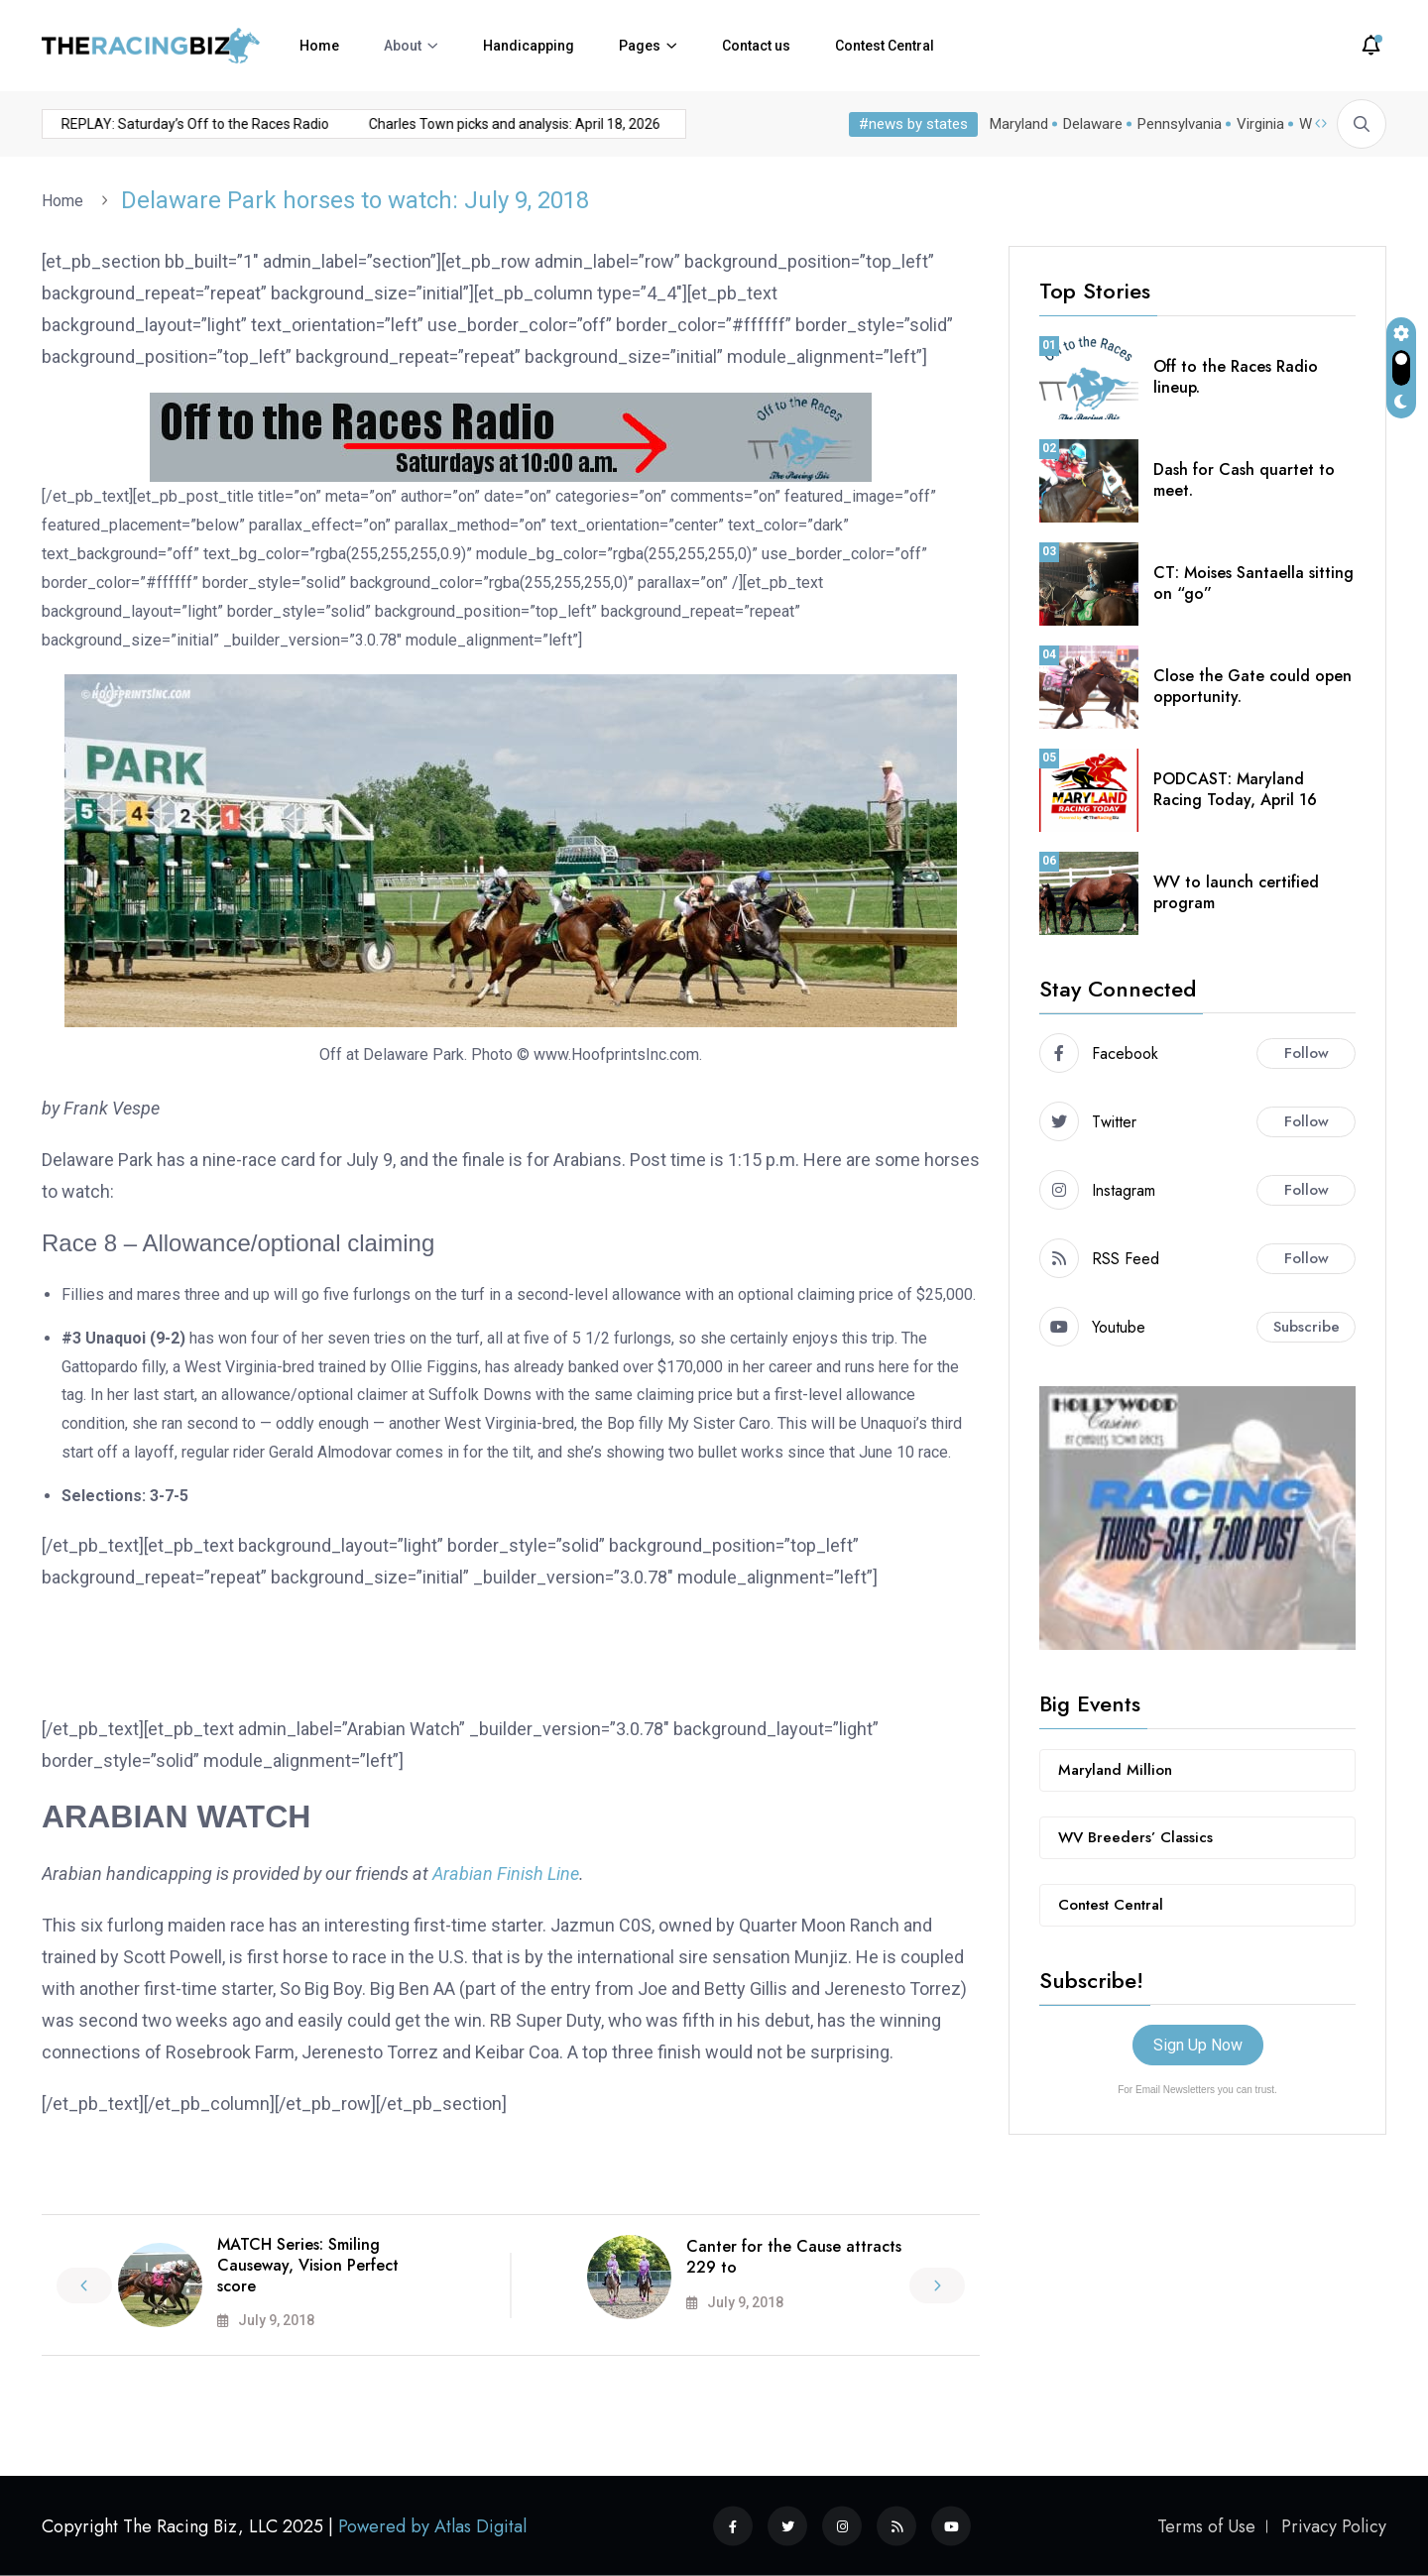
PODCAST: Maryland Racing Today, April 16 (1235, 789)
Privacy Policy (1333, 2526)
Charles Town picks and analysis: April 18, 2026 (477, 124)
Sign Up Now (1198, 2045)
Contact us (756, 46)
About (402, 46)
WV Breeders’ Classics (1135, 1837)
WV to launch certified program (1236, 892)
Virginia (1260, 124)
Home (319, 46)
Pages (639, 46)
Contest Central (884, 46)
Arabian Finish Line (505, 1873)
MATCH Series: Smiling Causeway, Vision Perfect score (308, 2265)
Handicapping (528, 46)
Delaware (1093, 124)
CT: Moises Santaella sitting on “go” (1253, 583)
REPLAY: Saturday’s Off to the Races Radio (158, 124)
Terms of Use (1206, 2526)
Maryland (1019, 124)
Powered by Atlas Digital (432, 2526)
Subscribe (1306, 1327)
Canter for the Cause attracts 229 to (793, 2257)
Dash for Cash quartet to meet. (1244, 480)
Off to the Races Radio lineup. (1235, 377)
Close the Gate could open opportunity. (1252, 686)
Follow (1306, 1053)
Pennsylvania (1179, 124)
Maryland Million (1115, 1770)
